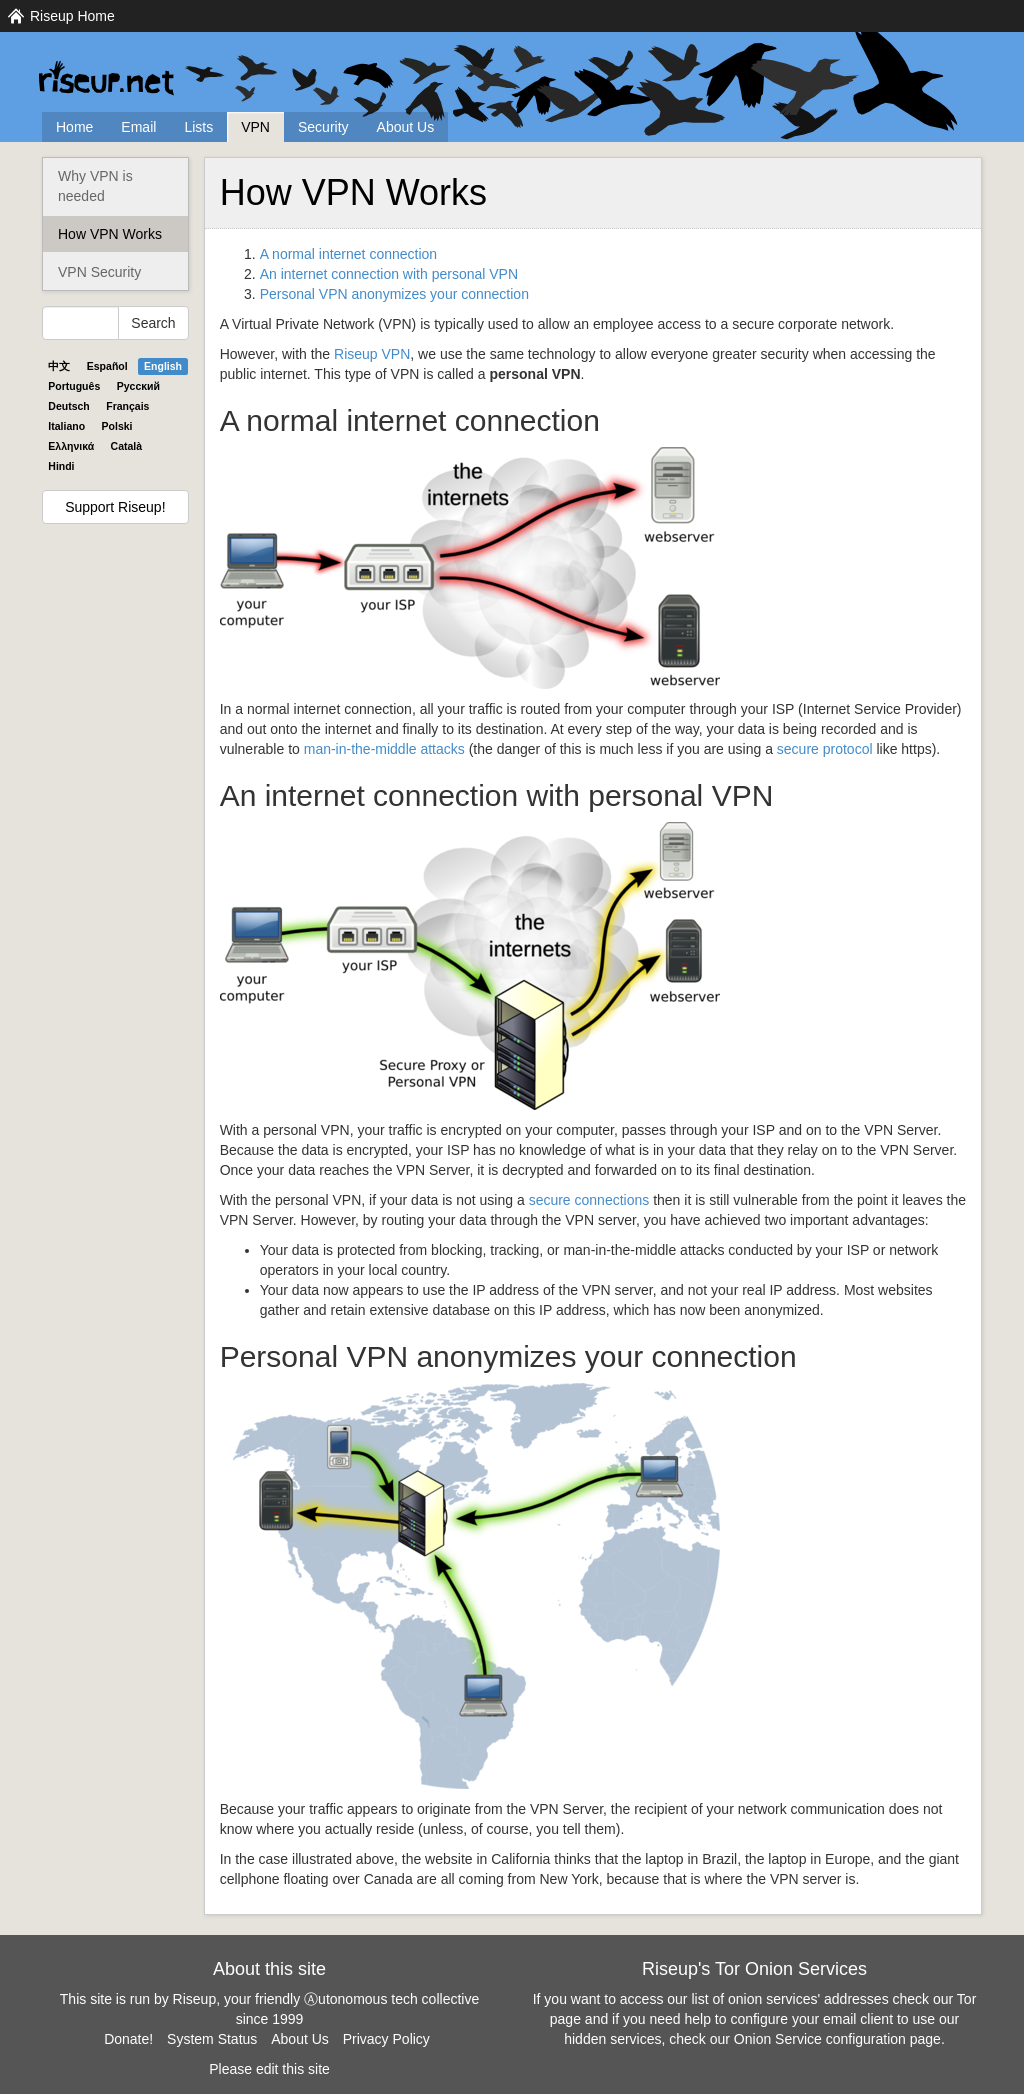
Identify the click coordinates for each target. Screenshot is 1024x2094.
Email (138, 127)
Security (323, 127)
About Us (406, 127)
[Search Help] (80, 323)
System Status (212, 2039)
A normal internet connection (348, 254)
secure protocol (825, 749)
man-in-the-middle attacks (384, 749)
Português (74, 386)
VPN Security (99, 272)
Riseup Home (72, 16)
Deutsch (68, 406)
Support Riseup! (115, 507)
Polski (117, 426)
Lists (198, 127)
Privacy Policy (386, 2039)
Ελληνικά (71, 446)
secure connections (589, 1200)
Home (74, 127)
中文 (59, 366)
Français (127, 406)
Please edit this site (269, 2069)
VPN (255, 127)
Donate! (128, 2039)
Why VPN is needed (95, 186)
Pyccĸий (138, 386)
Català (127, 446)
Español (107, 366)
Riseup (372, 354)
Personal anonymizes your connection (394, 294)
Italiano (66, 426)
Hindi (61, 466)
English (163, 366)
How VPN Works (110, 234)
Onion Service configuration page (837, 2039)
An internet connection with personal (389, 274)
